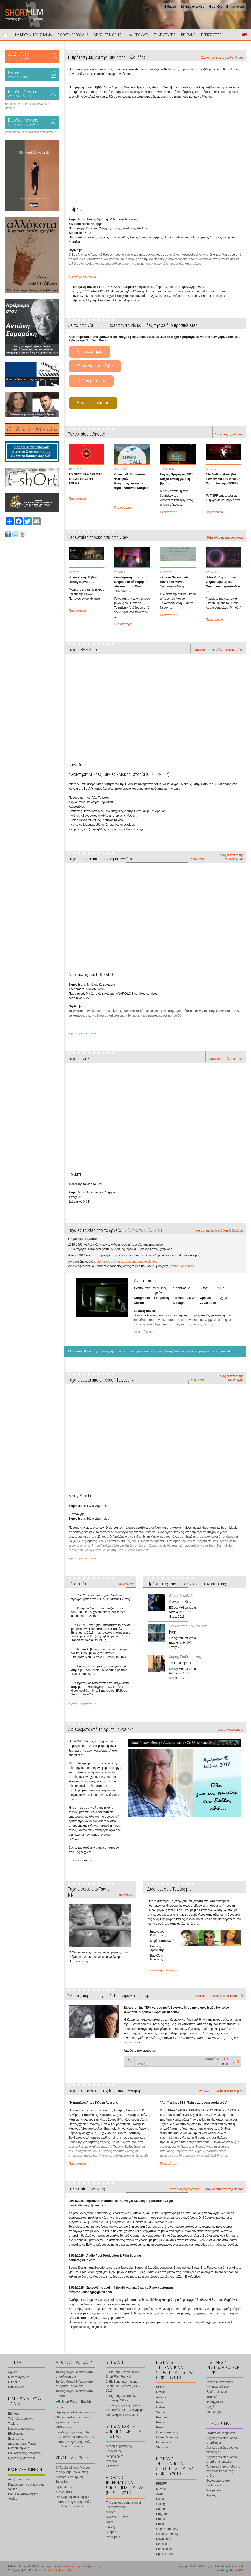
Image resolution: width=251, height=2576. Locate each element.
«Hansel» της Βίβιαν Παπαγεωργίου (83, 580)
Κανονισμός (114, 2451)
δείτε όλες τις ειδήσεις (229, 434)
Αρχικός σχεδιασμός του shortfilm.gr (222, 2440)
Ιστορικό (111, 2461)
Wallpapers (213, 2490)
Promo (160, 2422)
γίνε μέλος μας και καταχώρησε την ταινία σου (127, 1261)
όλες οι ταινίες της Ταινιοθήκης (231, 1378)
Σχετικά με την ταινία (82, 277)
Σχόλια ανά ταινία (67, 2422)
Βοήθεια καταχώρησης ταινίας (23, 2496)
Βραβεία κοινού (216, 2392)
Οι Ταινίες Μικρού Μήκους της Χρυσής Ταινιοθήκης (73, 2470)
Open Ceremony (167, 2432)
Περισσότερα (77, 498)
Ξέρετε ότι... (16, 2438)
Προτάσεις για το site (22, 2458)
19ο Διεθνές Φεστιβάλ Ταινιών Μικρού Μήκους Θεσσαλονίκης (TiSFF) (223, 479)
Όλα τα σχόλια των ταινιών (73, 2417)
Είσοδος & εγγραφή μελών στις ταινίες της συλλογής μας (75, 2435)
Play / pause (129, 2061)
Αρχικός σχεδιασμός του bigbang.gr (222, 2450)
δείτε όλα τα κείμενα (230, 2091)
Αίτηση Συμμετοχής (119, 2446)
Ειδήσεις (170, 6)
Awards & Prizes (117, 2517)
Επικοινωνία (235, 6)
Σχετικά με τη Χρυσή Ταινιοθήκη (69, 2479)
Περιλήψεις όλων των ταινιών (75, 2412)
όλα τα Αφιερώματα (230, 1729)
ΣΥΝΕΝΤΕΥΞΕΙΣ (165, 35)
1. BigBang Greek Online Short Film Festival (122, 2374)
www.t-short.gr (72, 2566)
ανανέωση (200, 650)
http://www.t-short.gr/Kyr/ (58, 2570)
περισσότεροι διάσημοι (163, 1970)
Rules (110, 2522)
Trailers (13, 2423)
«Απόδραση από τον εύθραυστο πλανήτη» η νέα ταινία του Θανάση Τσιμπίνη (130, 584)
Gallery (110, 2527)
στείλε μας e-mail (182, 1266)
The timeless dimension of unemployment (123, 2505)
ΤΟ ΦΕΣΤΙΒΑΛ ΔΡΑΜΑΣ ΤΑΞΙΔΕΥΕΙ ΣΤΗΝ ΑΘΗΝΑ (85, 479)
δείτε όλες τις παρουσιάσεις (225, 537)
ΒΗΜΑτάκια (16, 2433)
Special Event (165, 2554)
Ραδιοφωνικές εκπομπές (24, 2453)
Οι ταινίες (112, 2466)
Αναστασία (143, 1280)
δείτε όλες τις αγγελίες (184, 2189)
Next (238, 1307)
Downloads (163, 2442)
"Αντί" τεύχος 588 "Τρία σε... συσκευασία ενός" (194, 2102)
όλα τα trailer (235, 1059)
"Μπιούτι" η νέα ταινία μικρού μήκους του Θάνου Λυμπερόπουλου (223, 582)
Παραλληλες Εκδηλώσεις (122, 2415)
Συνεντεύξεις (64, 2492)
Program (162, 2417)
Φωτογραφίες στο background (218, 2483)
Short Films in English (244, 34)
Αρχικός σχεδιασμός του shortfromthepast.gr (222, 2459)
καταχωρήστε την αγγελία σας (223, 2189)
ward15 (238, 2570)
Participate (113, 2537)
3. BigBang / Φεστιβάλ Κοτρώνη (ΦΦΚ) (121, 2398)
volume (236, 2061)
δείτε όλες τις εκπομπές (227, 1996)
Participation (164, 2549)
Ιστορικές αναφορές (21, 2428)
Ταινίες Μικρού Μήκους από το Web (74, 2393)
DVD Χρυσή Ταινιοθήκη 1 (72, 2497)
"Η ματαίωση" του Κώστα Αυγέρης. (94, 2102)
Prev (72, 1307)
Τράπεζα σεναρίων (20, 2418)
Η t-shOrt (215, 6)
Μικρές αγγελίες (192, 6)
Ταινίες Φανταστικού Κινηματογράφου (219, 2384)
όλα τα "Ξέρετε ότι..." (82, 1704)
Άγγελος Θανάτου (184, 1601)
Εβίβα (73, 209)
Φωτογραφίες (215, 2402)
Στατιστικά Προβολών (220, 2433)
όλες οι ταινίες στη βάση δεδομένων (219, 1230)
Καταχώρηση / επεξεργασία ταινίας (26, 2487)
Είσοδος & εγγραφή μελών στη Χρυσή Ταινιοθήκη (73, 2444)
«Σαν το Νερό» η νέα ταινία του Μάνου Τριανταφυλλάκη (174, 582)
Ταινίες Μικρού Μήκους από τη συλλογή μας (74, 2374)
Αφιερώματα (64, 2487)
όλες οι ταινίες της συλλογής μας (222, 57)
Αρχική (5, 34)
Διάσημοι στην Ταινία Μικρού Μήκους (22, 2446)
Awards (161, 2397)
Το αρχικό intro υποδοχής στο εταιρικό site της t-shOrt (223, 2471)
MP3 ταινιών (64, 2427)
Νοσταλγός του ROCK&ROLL (93, 974)
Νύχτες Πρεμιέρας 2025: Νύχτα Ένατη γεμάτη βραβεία (177, 479)
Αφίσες (211, 2495)
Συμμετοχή (213, 2412)
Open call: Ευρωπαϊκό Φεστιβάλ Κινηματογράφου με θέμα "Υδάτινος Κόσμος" (132, 481)
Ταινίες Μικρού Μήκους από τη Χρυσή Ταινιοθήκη (74, 2384)
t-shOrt (214, 2566)
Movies (110, 2512)
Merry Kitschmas (83, 1495)
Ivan (172, 1632)
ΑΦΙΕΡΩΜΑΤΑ (139, 35)
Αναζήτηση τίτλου (19, 2479)
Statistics (162, 2447)
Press (160, 2427)
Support (111, 2532)
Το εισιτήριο (180, 1662)
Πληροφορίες (114, 2456)
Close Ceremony (167, 2437)
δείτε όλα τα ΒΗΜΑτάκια (227, 650)
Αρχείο (210, 2407)
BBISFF (161, 2387)
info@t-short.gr (92, 2566)
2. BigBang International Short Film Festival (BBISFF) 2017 (125, 2386)
